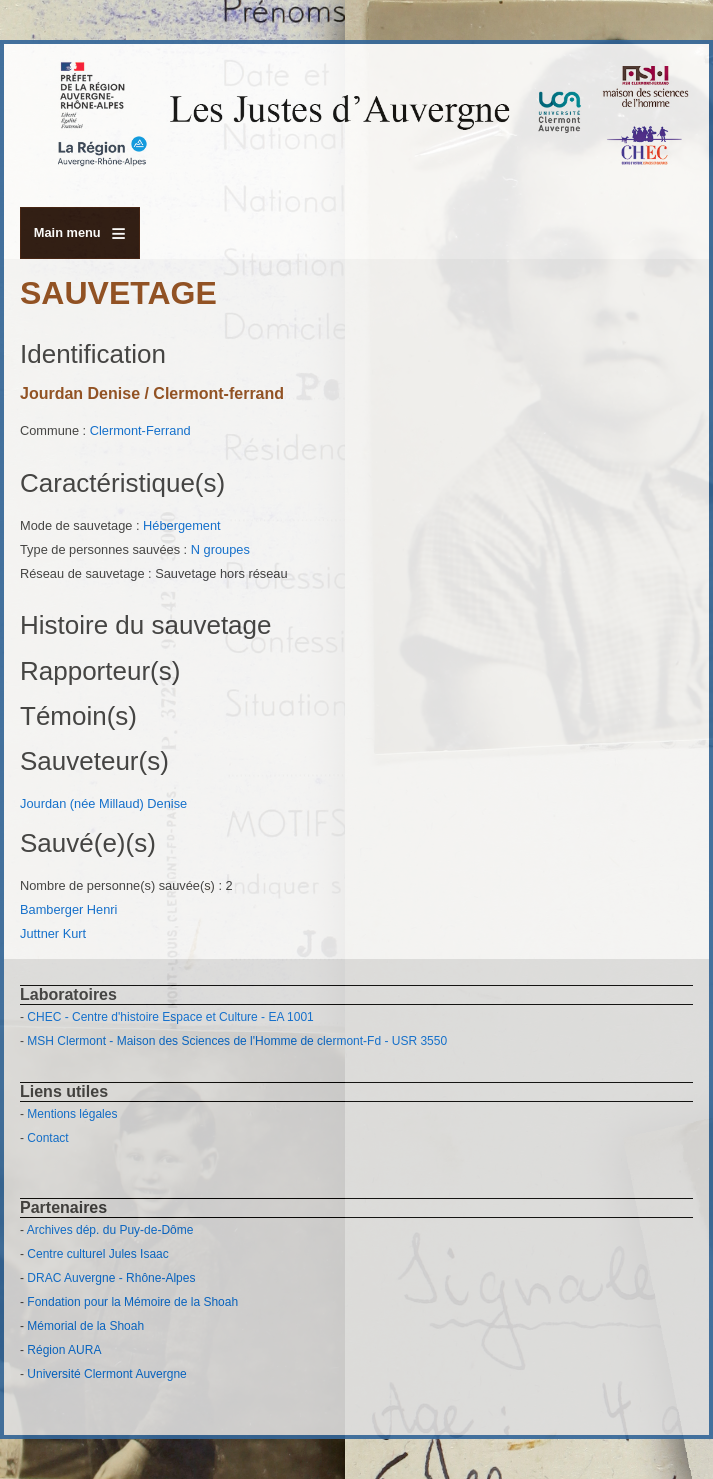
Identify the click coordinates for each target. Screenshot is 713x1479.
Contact (47, 1138)
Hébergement (182, 525)
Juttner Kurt (53, 933)
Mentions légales (72, 1114)
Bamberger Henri (68, 909)
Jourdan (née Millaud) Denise (103, 803)
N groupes (220, 549)
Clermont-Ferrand (140, 430)
